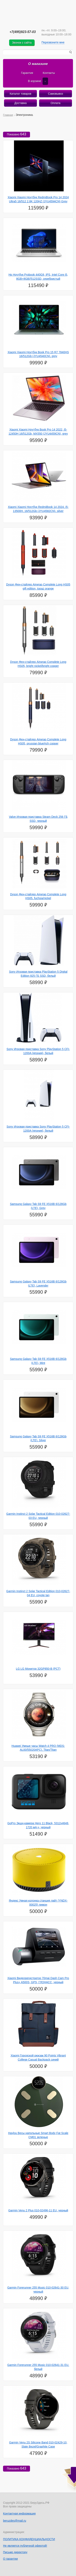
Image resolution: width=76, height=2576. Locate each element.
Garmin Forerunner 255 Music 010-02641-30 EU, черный (38, 2289)
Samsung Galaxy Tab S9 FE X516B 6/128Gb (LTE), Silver (38, 1438)
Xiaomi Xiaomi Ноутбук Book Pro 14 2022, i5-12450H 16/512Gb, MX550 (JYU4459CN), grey (38, 431)
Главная (8, 114)
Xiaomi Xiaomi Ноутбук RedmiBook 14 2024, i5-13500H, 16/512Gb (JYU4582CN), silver (38, 509)
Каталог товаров (20, 93)
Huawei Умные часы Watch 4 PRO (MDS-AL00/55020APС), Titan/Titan (38, 1748)
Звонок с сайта (22, 42)
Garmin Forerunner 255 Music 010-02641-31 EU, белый (38, 2367)
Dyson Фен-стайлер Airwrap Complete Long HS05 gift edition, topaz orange (38, 586)
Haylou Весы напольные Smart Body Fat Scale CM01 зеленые (38, 2135)
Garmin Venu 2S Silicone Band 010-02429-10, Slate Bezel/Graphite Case (38, 2444)
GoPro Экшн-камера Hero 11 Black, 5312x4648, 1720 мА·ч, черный (38, 1825)
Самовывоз (55, 93)
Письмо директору (15, 2552)
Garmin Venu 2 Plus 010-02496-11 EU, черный (38, 2210)
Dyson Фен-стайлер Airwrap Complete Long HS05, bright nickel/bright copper (38, 664)
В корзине (38, 81)
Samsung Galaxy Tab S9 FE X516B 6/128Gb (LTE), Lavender (38, 1283)
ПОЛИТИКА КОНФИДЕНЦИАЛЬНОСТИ (29, 2539)
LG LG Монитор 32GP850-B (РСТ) (38, 1668)
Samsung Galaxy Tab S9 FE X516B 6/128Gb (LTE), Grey (38, 1206)
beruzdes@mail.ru (14, 2520)
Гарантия (27, 73)
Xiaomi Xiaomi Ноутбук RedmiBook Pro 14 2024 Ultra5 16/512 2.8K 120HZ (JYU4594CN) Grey (38, 199)
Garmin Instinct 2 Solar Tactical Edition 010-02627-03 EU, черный (38, 1515)
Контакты (49, 73)
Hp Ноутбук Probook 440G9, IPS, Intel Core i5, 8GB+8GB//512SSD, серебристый (38, 276)
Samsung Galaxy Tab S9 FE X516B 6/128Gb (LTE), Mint (38, 1361)
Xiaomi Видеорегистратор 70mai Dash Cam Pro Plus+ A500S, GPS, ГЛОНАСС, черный (38, 1980)
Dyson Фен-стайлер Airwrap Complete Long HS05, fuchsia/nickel (38, 896)
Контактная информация (19, 2513)
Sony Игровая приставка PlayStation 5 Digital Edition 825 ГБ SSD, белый (38, 973)
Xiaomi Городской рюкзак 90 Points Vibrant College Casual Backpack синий (38, 2057)
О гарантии (10, 2558)
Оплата (55, 103)
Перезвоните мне (53, 42)
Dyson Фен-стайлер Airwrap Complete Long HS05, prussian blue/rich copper (38, 741)
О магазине (38, 64)
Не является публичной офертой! (25, 2545)
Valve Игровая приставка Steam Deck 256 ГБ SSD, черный (38, 818)
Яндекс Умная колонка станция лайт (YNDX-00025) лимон (38, 1902)
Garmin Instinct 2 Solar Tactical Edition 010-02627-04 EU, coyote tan (38, 1593)
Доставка (20, 103)
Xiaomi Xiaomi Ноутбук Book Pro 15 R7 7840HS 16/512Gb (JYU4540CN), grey (38, 354)
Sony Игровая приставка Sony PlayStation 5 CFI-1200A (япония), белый (38, 1051)
